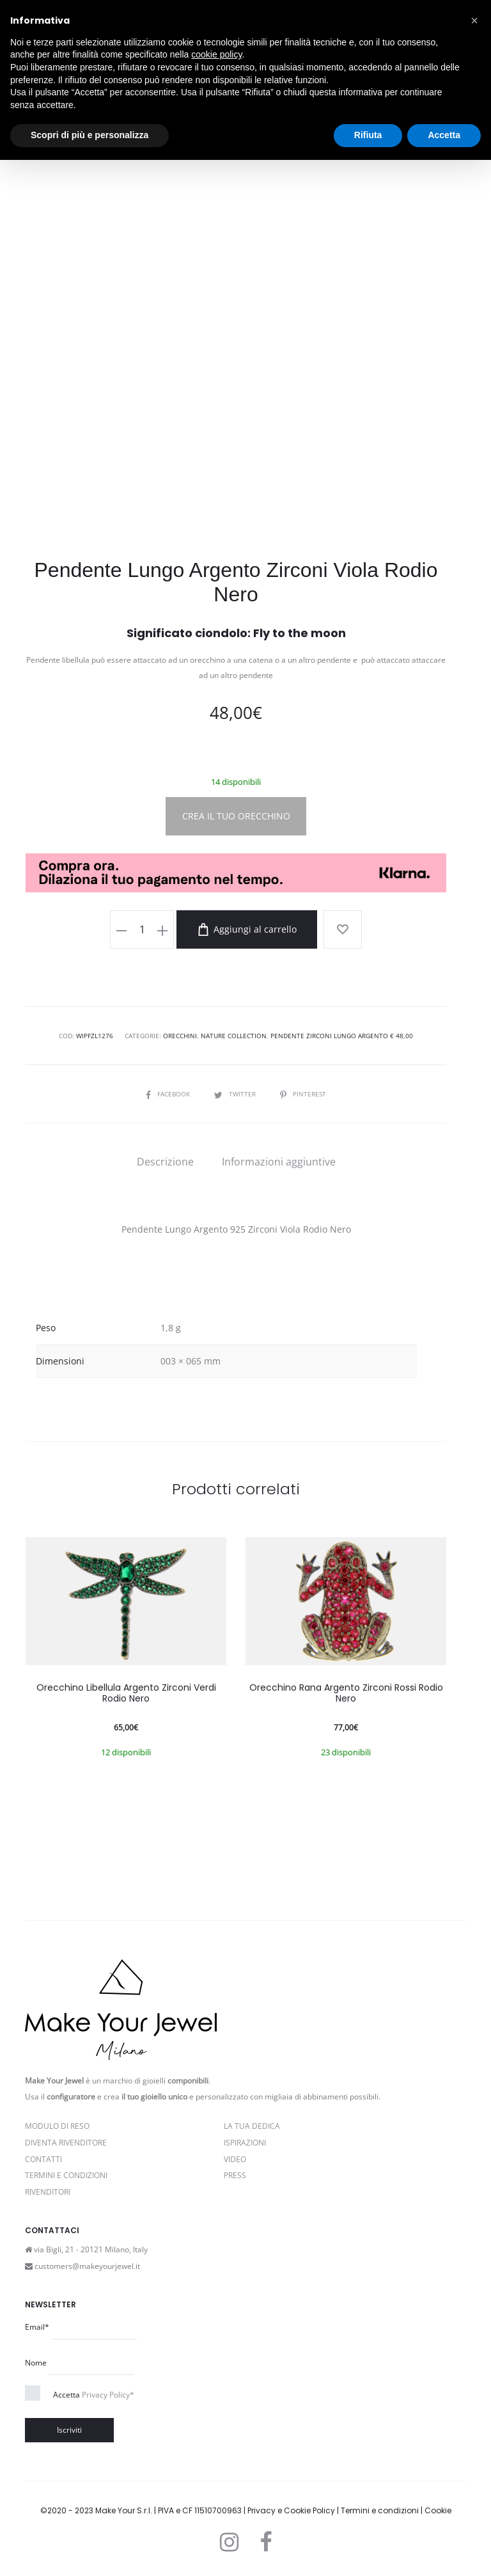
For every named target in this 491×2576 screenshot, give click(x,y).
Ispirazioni (245, 2142)
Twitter (236, 1093)
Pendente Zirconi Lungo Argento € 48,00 (341, 1035)
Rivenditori (47, 2191)
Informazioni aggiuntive (279, 1162)
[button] (474, 20)
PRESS (235, 2175)
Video (235, 2159)
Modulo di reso (57, 2126)
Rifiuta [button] (368, 135)
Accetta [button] (444, 135)
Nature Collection (234, 1035)
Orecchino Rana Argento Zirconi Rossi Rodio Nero (346, 1693)
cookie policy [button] (216, 54)
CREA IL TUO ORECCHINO (236, 816)
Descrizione (165, 1162)
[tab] (165, 1162)
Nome (36, 2362)
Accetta (93, 2394)
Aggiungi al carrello (247, 929)
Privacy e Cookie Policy (291, 2510)
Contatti (43, 2159)
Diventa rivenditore (66, 2142)
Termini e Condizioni (66, 2175)
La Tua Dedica (252, 2126)
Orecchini (180, 1035)
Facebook (169, 1093)
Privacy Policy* (108, 2394)
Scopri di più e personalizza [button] (89, 135)
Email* (37, 2326)
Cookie (438, 2510)
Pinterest (303, 1093)
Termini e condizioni (380, 2510)
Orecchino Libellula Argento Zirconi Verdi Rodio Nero (126, 1693)
